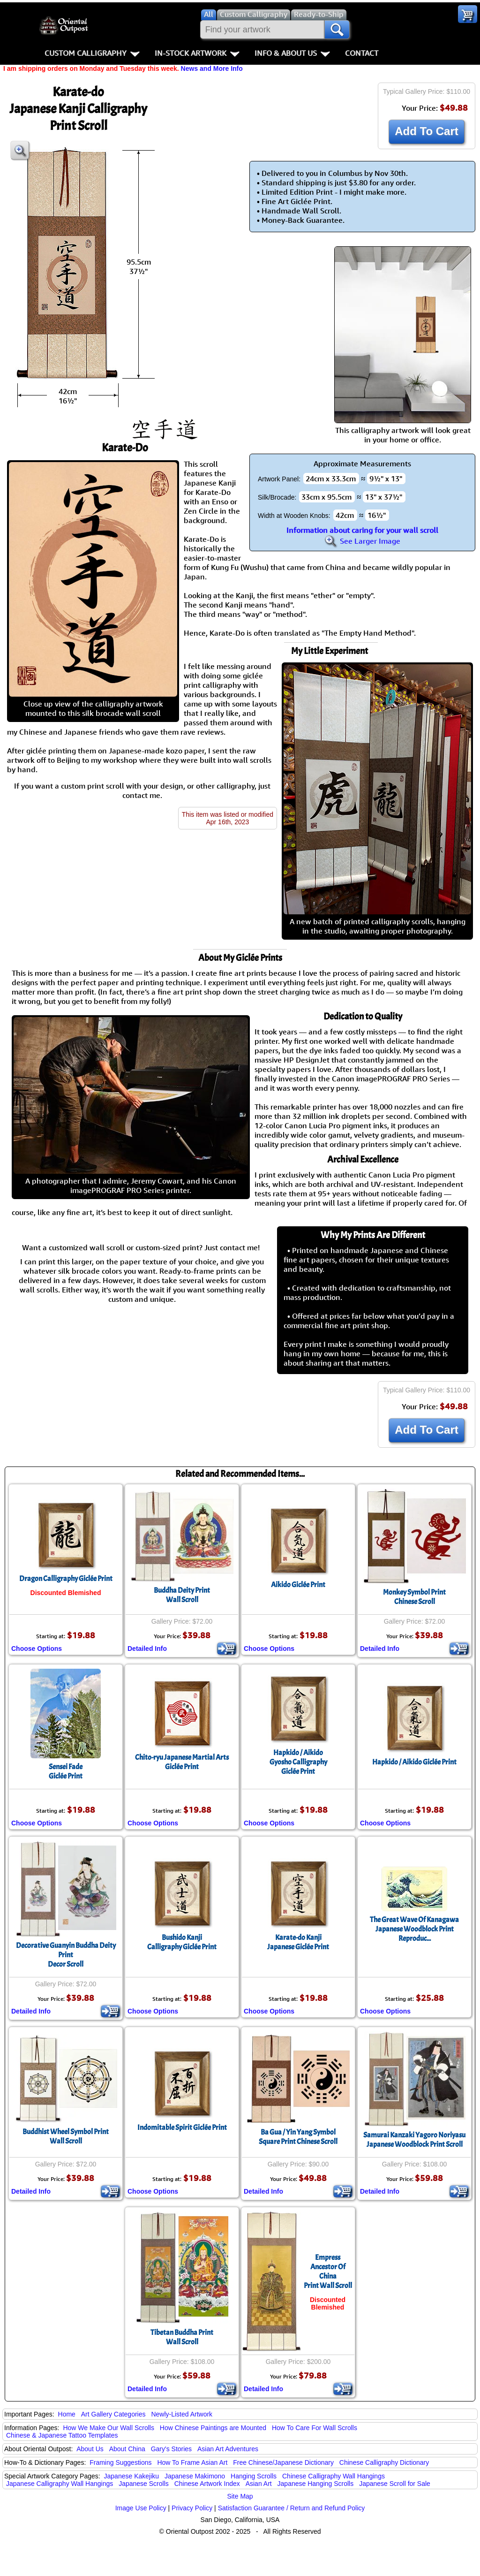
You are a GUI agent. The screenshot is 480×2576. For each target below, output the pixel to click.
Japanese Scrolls (144, 2483)
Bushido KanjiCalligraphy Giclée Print (182, 1942)
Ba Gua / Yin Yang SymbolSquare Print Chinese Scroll (298, 2137)
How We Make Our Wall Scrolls (108, 2428)
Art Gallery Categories (113, 2414)
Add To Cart (426, 131)
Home (66, 2414)
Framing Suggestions (120, 2462)
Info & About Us (292, 53)
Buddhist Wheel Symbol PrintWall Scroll (65, 2136)
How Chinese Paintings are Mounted (213, 2428)
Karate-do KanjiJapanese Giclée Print (298, 1942)
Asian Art (259, 2483)
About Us (90, 2449)
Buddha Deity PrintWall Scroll (182, 1595)
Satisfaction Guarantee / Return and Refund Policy (291, 2508)
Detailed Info (147, 1648)
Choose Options (36, 1648)
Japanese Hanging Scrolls (316, 2483)
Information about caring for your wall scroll (362, 530)
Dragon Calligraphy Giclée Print (65, 1578)
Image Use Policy (140, 2508)
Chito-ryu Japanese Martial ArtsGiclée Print (182, 1762)
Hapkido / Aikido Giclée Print (414, 1762)
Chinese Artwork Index (207, 2483)
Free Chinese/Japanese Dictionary (283, 2462)
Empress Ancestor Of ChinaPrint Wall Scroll (328, 2271)
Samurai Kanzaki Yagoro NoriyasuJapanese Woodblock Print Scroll (414, 2139)
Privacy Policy (192, 2508)
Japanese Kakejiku (131, 2476)
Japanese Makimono (195, 2476)
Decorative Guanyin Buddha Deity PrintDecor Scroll (66, 1955)
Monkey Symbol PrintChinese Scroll (414, 1597)
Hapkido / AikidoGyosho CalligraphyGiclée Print (298, 1762)
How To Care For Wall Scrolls (314, 2428)
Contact (361, 53)
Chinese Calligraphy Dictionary (384, 2462)
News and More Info (212, 68)
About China (127, 2449)
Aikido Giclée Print (298, 1584)
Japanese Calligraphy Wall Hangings (59, 2483)
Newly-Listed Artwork (181, 2414)
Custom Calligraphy (92, 53)
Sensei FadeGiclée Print (65, 1771)
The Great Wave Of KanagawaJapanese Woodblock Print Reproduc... (414, 1929)
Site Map (240, 2496)
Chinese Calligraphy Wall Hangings (333, 2476)
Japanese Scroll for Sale (394, 2483)
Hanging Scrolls (254, 2476)
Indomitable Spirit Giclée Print (182, 2127)
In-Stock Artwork (197, 53)
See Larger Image (362, 541)
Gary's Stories (171, 2449)
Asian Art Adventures (227, 2449)
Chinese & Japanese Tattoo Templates (62, 2435)
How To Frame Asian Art (192, 2462)
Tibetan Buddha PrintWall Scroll (181, 2337)
